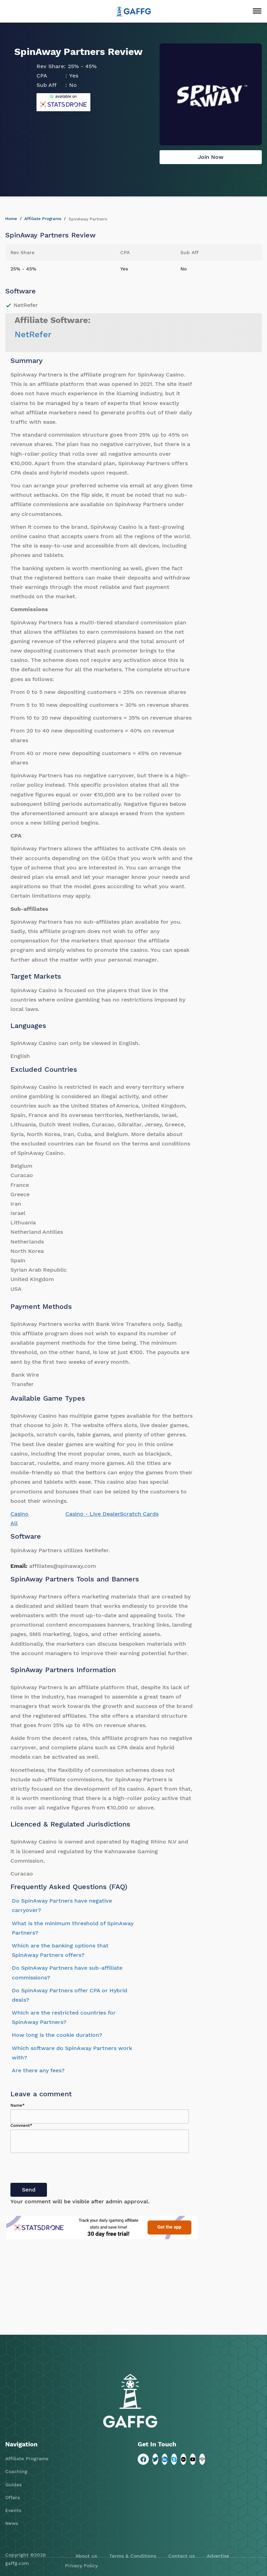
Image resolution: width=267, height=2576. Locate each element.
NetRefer (33, 334)
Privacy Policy (81, 2565)
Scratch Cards (139, 1513)
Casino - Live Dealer (92, 1513)
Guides (13, 2484)
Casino (19, 1513)
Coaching (16, 2471)
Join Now (211, 157)
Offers (12, 2497)
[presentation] (63, 2169)
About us (86, 2556)
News (11, 2523)
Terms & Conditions (132, 2556)
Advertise (218, 2556)
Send (28, 2189)
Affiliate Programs (42, 218)
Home (11, 218)
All (14, 1523)
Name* (17, 2105)
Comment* (21, 2125)
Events (13, 2510)
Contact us (181, 2556)
